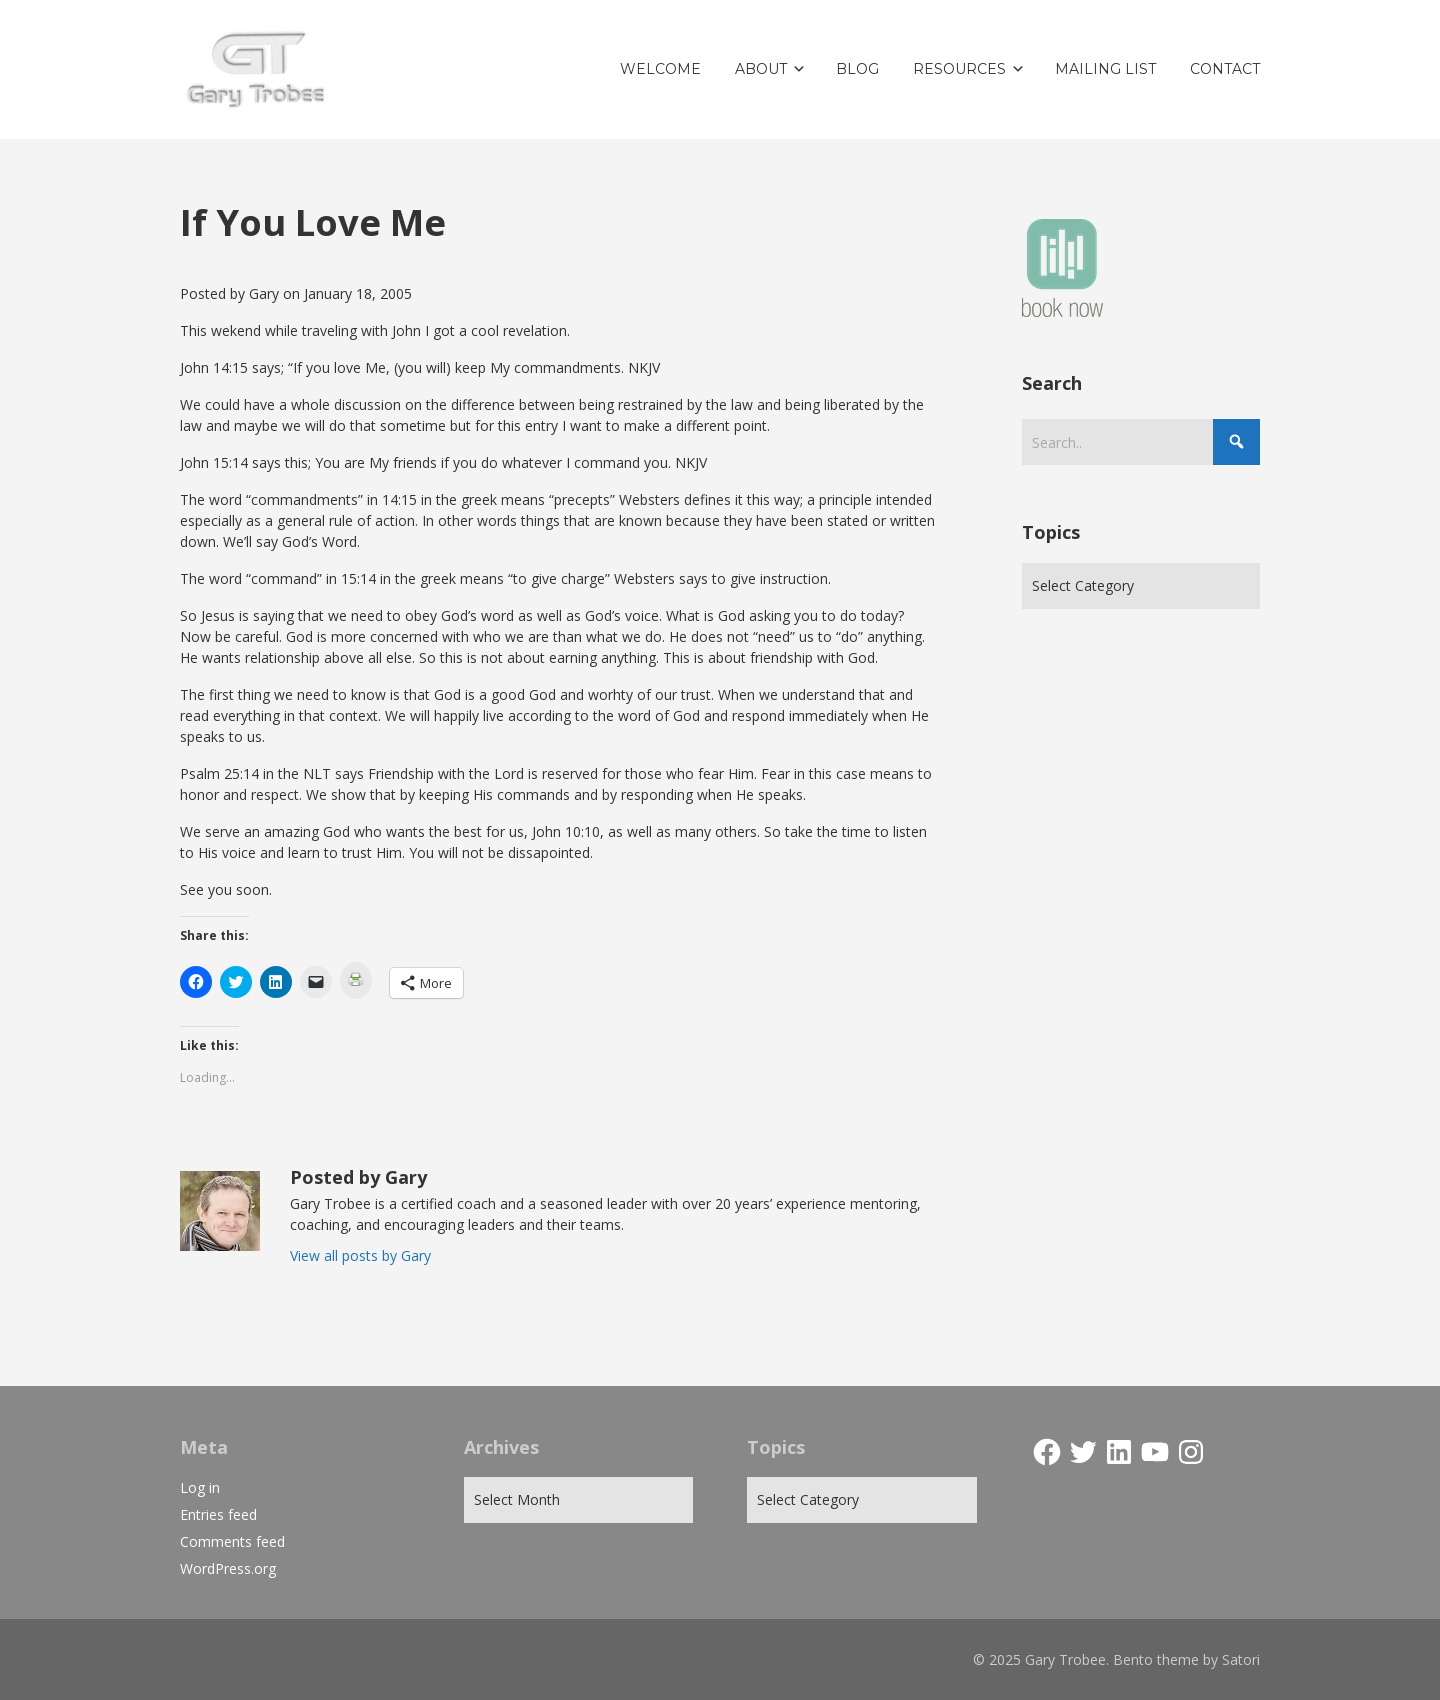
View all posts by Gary (360, 1255)
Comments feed (232, 1541)
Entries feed (218, 1514)
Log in (200, 1487)
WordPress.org (228, 1568)
